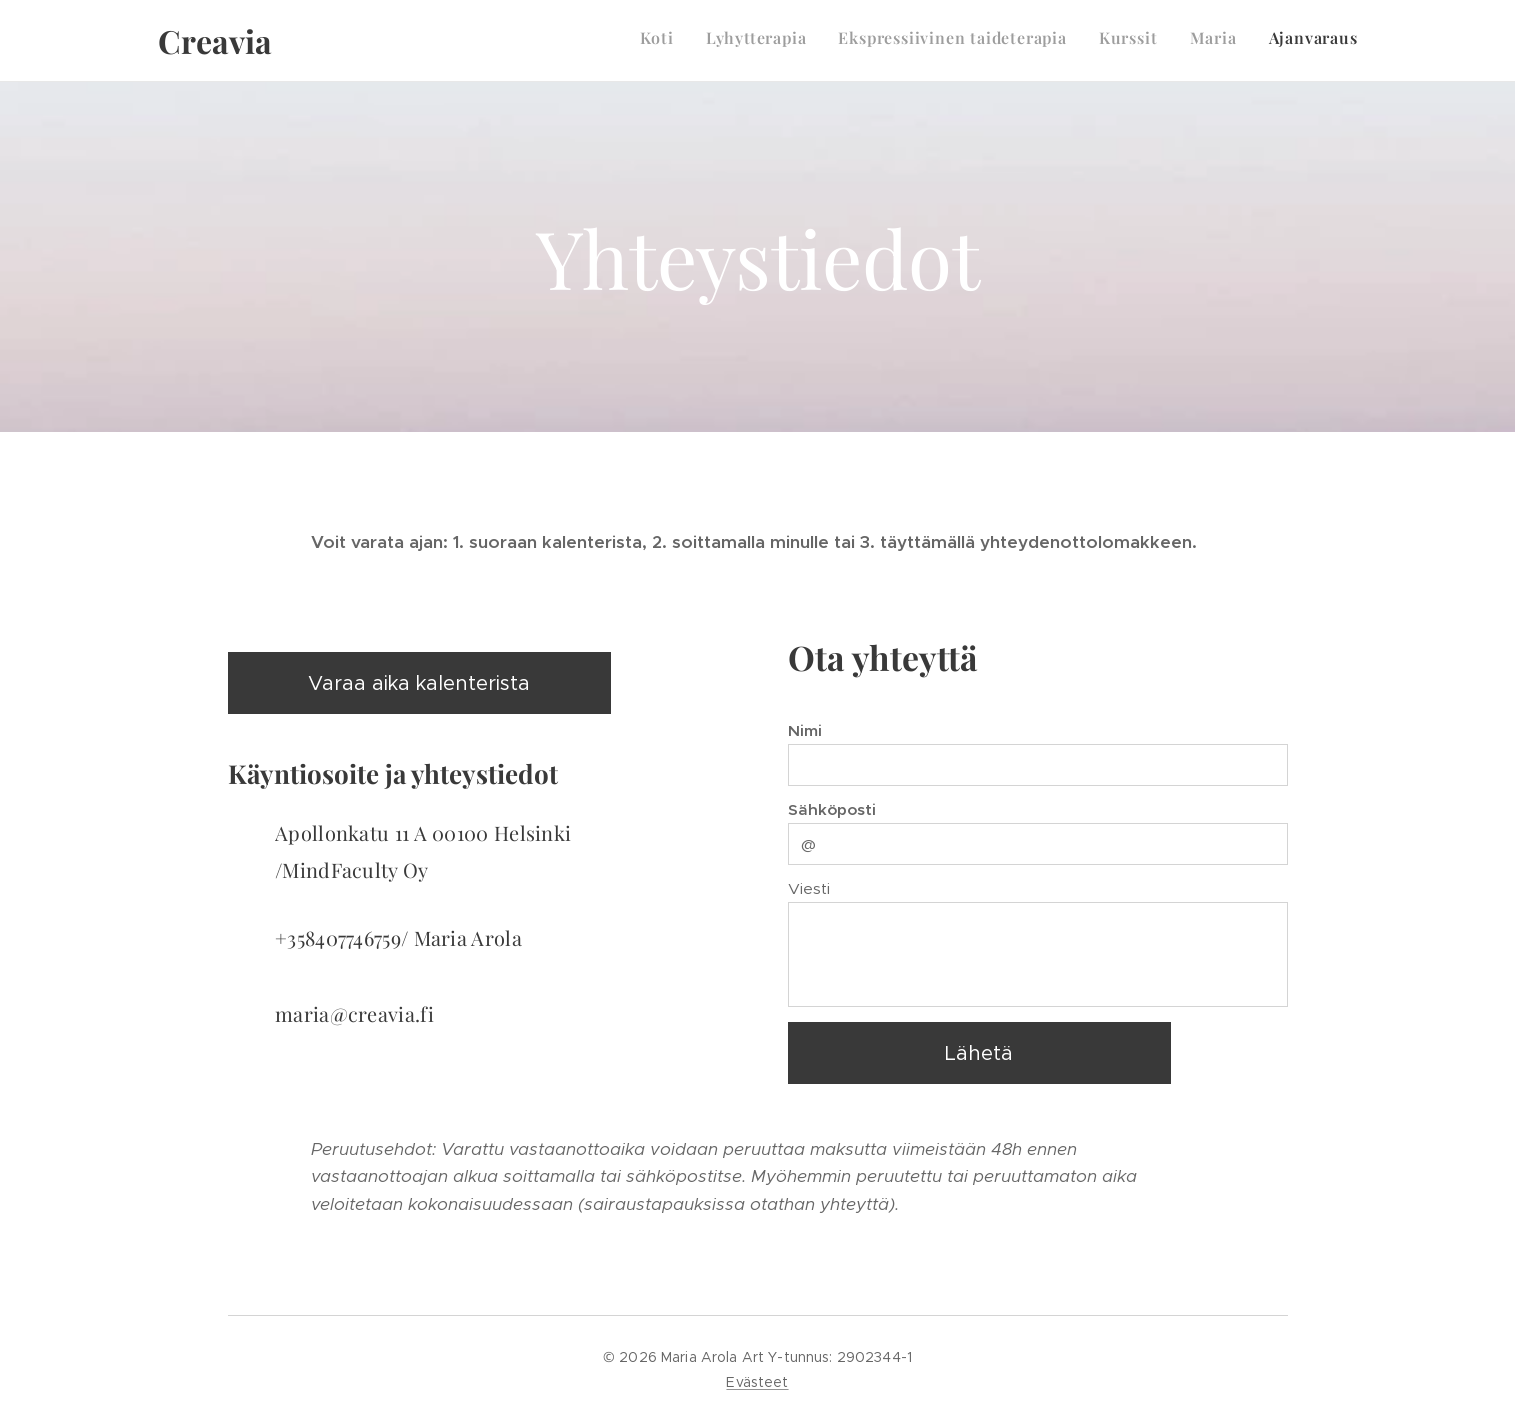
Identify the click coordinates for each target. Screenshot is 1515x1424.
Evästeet (757, 1382)
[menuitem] (1203, 41)
